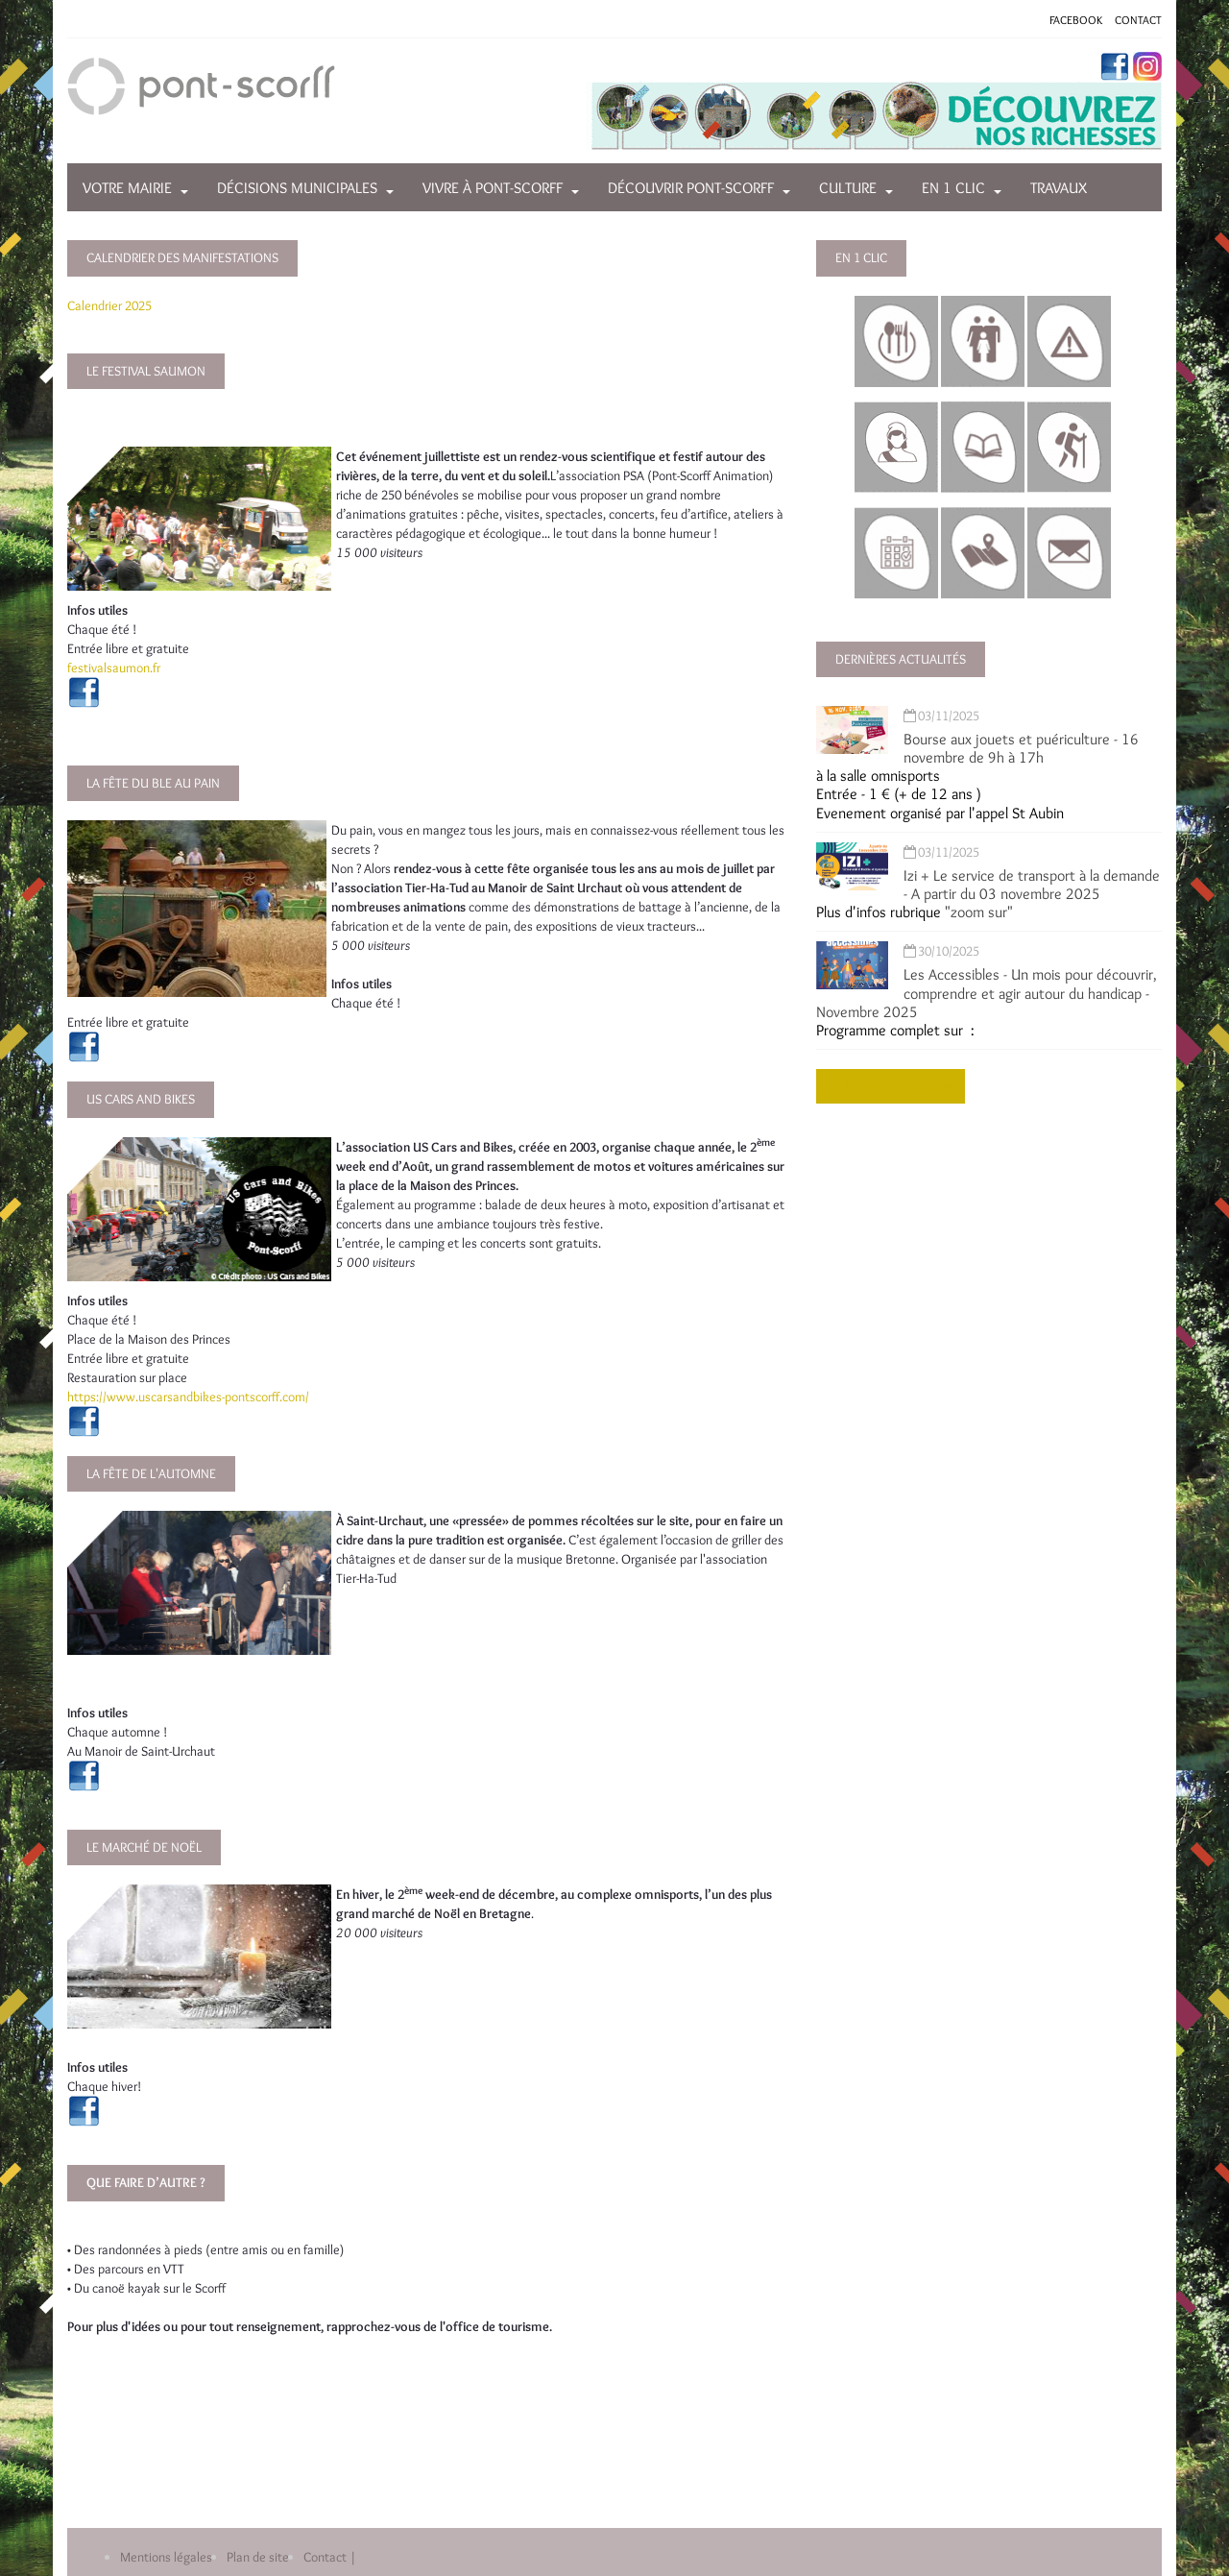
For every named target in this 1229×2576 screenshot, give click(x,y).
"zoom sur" (979, 912)
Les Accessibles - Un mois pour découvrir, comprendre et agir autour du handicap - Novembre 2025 (986, 992)
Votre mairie (127, 188)
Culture (848, 188)
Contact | (329, 2556)
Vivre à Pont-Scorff (492, 188)
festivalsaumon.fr (113, 667)
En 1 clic (953, 188)
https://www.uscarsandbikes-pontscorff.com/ (188, 1396)
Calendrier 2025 (109, 305)
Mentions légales (166, 2556)
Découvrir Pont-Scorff (691, 188)
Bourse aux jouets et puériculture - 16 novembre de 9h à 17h (1021, 748)
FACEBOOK (1075, 19)
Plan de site (258, 2556)
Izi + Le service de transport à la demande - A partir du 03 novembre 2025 (1032, 884)
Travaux (1058, 188)
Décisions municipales (297, 188)
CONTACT (1138, 19)
